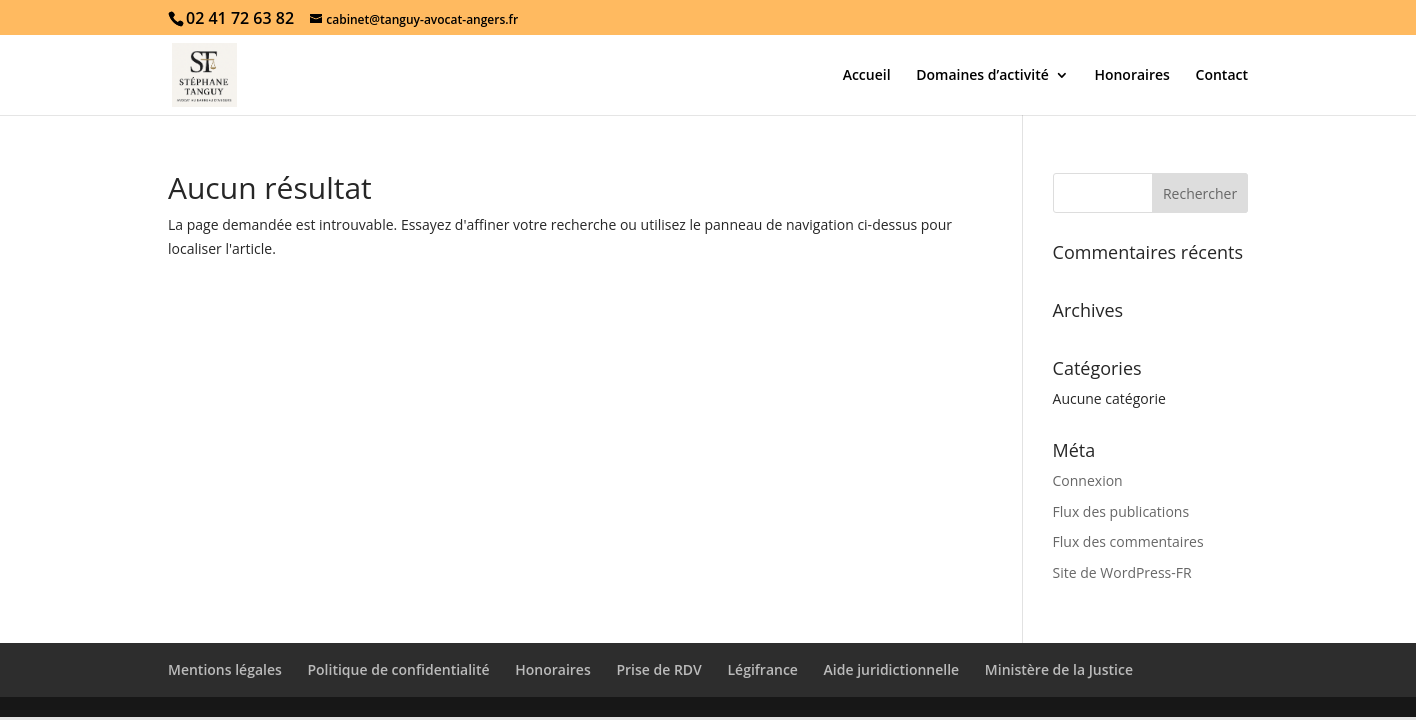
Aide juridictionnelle (892, 669)
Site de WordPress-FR (1122, 572)
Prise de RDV (658, 669)
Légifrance (762, 669)
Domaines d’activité (982, 76)
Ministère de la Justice (1059, 669)
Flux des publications (1121, 511)
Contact (1222, 76)
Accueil (867, 76)
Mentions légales (225, 669)
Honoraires (1132, 76)
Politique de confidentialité (398, 669)
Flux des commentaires (1128, 541)
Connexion (1088, 480)
